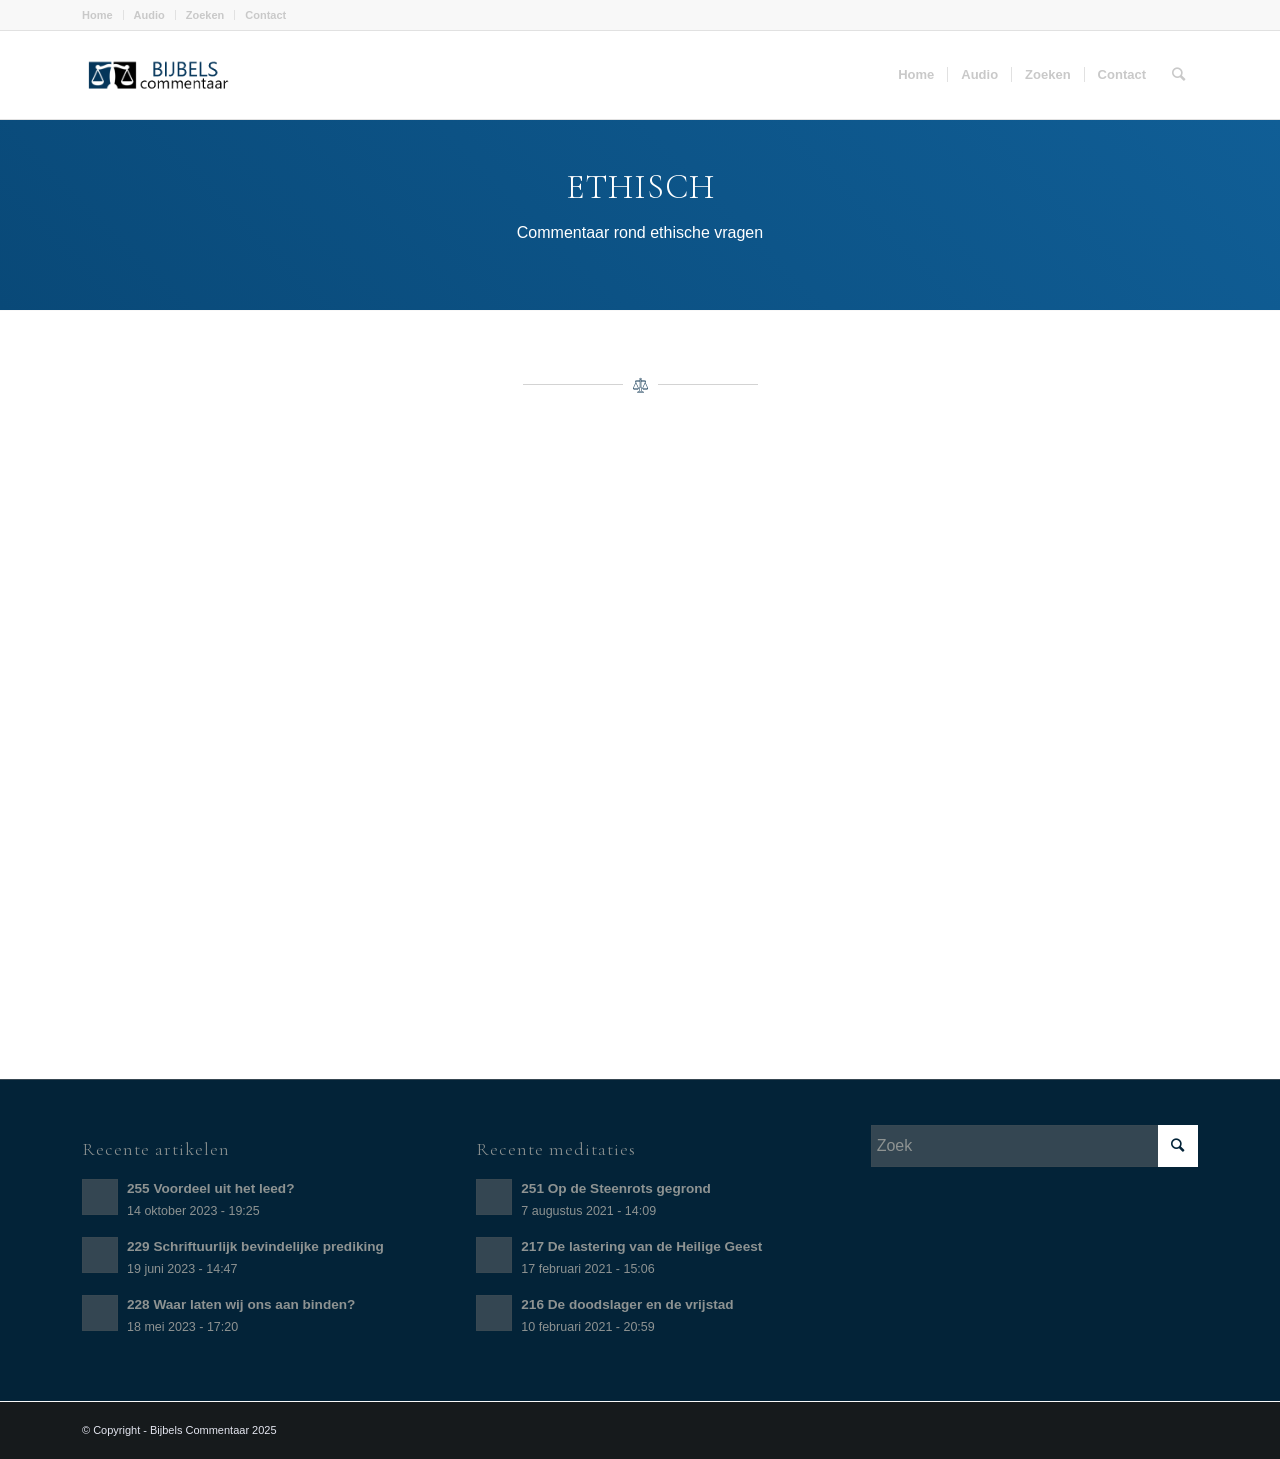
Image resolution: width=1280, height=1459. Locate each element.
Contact (265, 15)
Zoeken (205, 15)
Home (97, 15)
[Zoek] (1178, 75)
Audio (149, 15)
